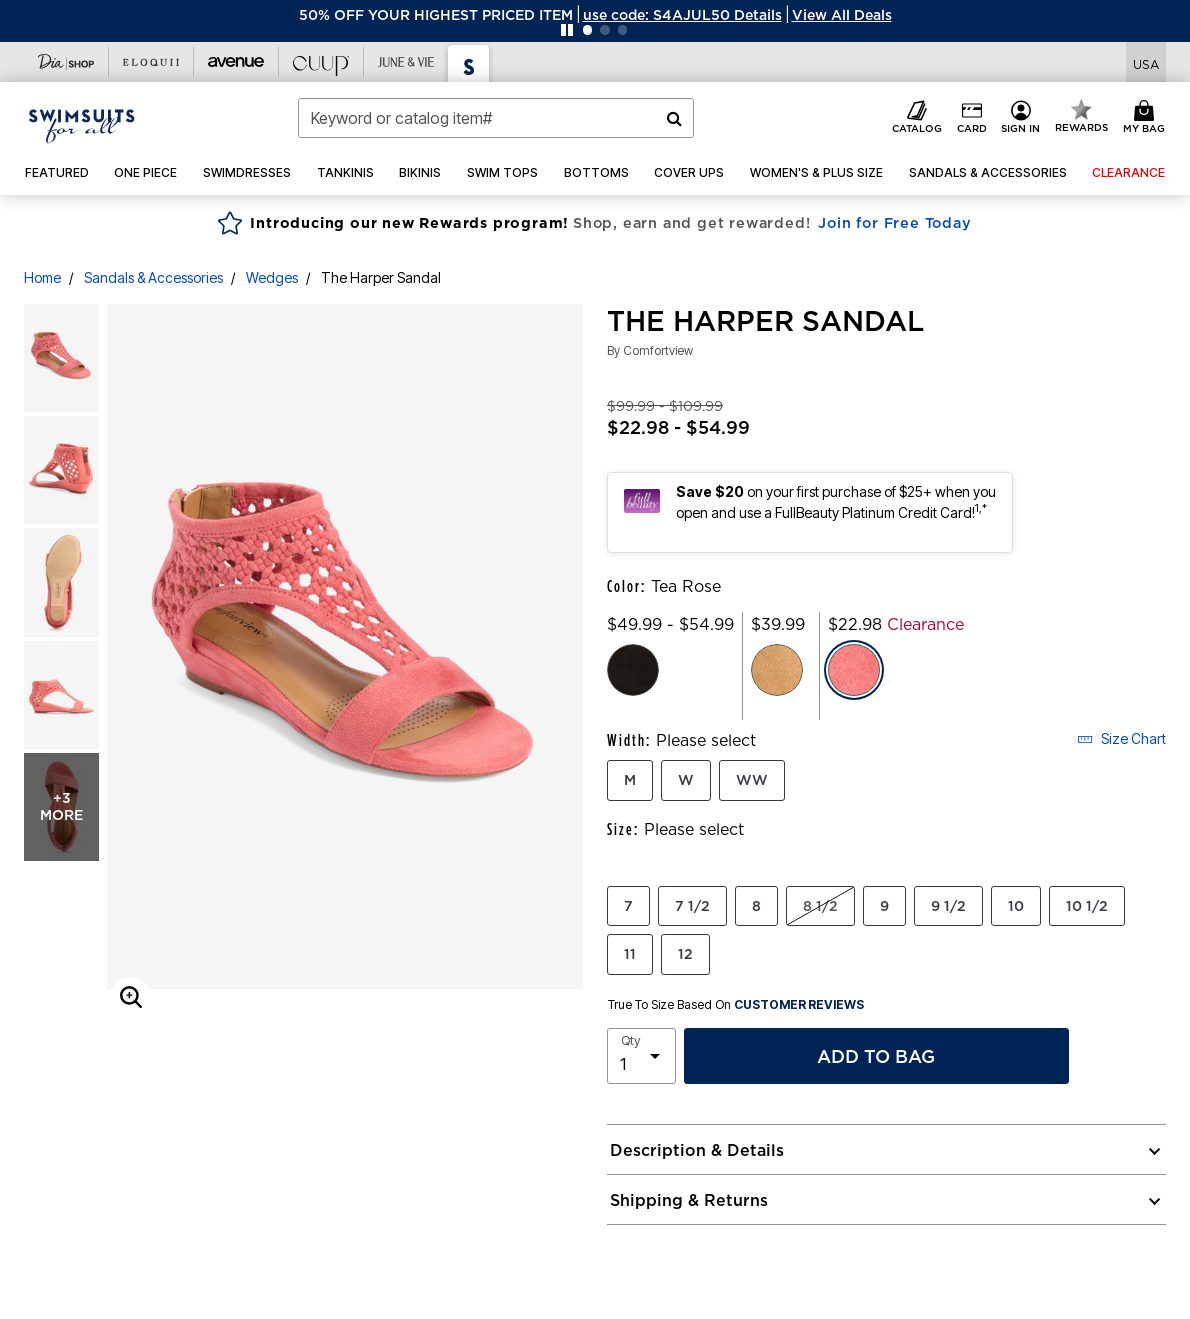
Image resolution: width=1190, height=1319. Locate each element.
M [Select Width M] (630, 780)
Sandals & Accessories (153, 277)
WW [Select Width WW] (752, 780)
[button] (682, 15)
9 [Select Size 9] (884, 906)
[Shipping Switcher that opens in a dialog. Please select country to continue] (1146, 62)
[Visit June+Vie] (406, 62)
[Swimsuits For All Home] (82, 124)
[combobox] (496, 118)
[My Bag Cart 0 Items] (1147, 118)
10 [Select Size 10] (1016, 906)
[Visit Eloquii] (151, 62)
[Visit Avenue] (236, 62)
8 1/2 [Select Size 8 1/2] (820, 906)
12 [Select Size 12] (685, 954)
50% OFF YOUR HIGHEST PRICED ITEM (436, 15)
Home (42, 277)
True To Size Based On (736, 1005)
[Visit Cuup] (321, 62)
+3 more (61, 806)
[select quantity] (641, 1056)
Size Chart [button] (1121, 738)
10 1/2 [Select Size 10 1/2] (1087, 906)
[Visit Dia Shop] (66, 62)
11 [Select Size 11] (630, 954)
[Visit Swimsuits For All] (469, 63)
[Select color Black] (633, 670)
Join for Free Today (894, 223)
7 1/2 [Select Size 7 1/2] (692, 906)
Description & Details (697, 1150)
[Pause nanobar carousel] (567, 30)
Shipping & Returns (689, 1200)
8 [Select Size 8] (756, 906)
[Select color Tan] (777, 670)
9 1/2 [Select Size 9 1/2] (948, 906)
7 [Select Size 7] (628, 906)
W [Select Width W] (686, 780)
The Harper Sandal (381, 277)
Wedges (272, 277)
